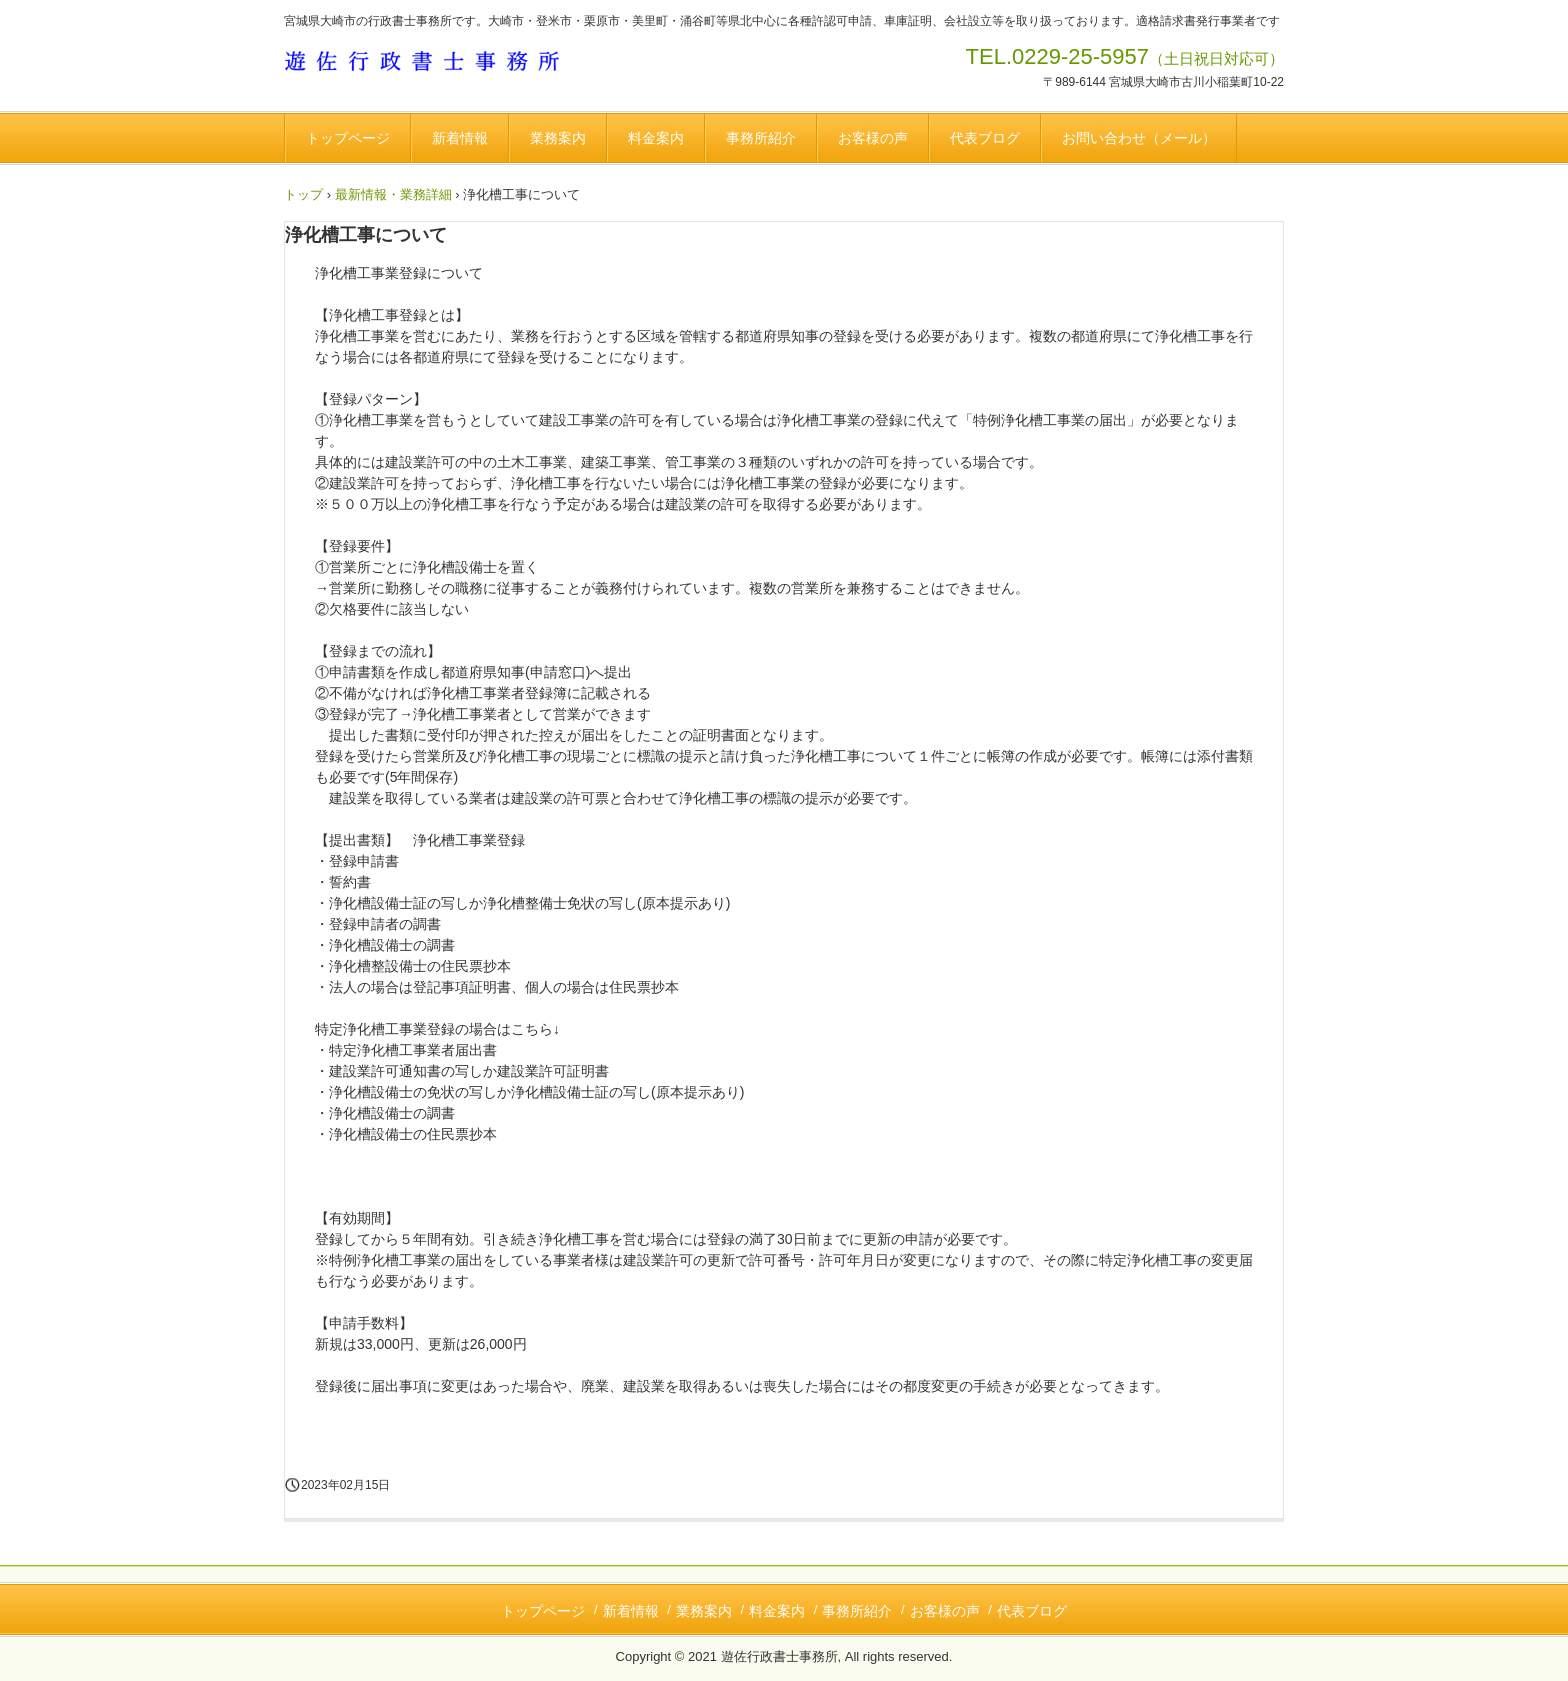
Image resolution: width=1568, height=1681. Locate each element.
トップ (303, 194)
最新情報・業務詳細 (393, 194)
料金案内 (656, 138)
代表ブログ (985, 138)
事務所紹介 (761, 138)
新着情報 (460, 138)
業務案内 (558, 138)
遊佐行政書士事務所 (432, 64)
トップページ (348, 138)
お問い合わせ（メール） (1139, 138)
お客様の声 (873, 138)
